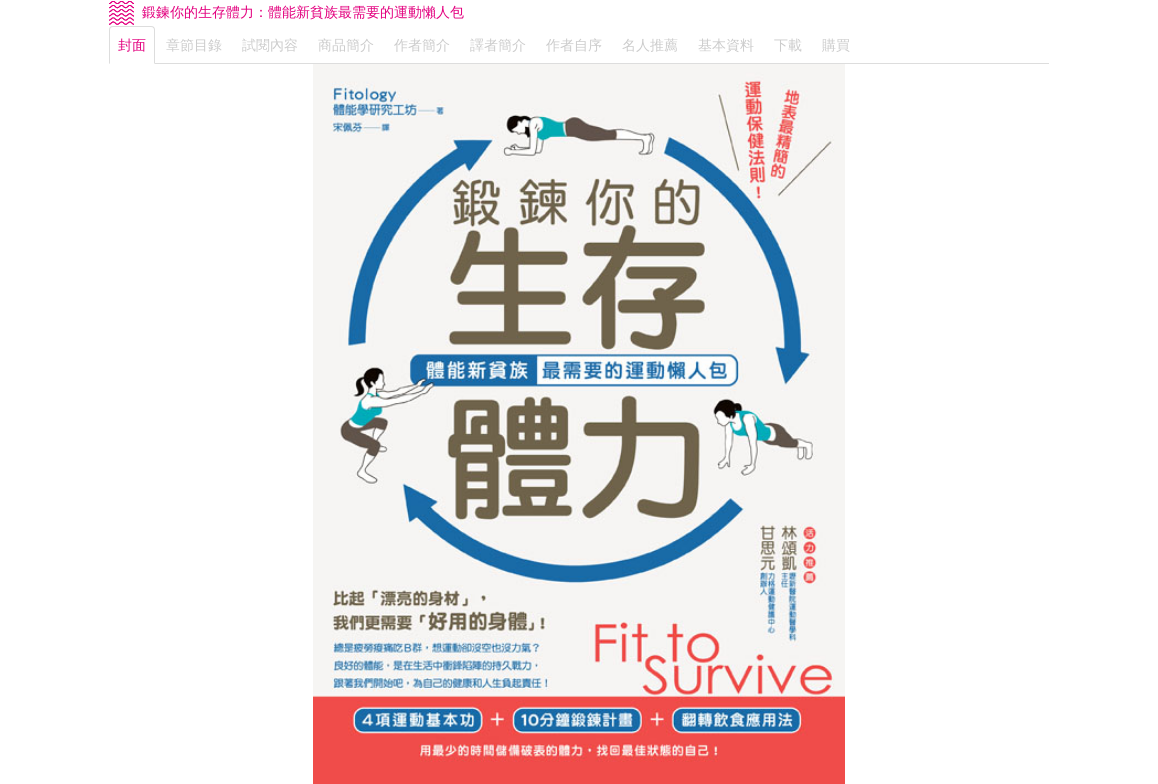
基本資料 (726, 45)
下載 (788, 45)
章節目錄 (194, 45)
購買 (836, 45)
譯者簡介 (498, 45)
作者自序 (574, 45)
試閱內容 (270, 45)
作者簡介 (422, 45)
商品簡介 (346, 45)
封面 (132, 45)
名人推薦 (650, 45)
